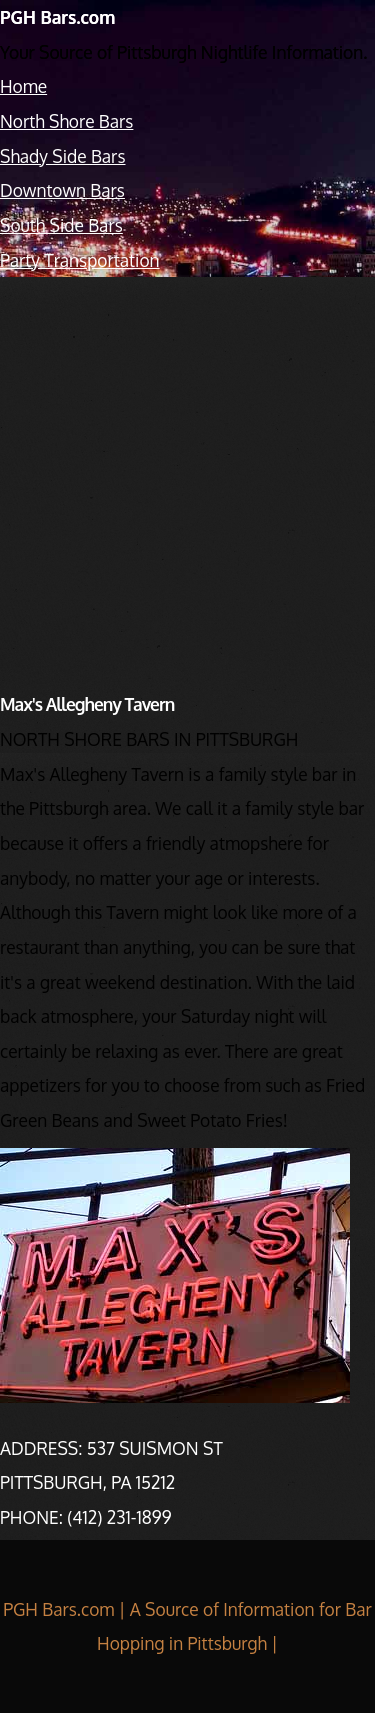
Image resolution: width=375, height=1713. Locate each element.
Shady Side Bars (63, 156)
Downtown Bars (62, 190)
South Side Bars (61, 225)
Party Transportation (80, 260)
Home (23, 86)
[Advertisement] (187, 469)
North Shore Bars (66, 121)
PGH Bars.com (57, 17)
